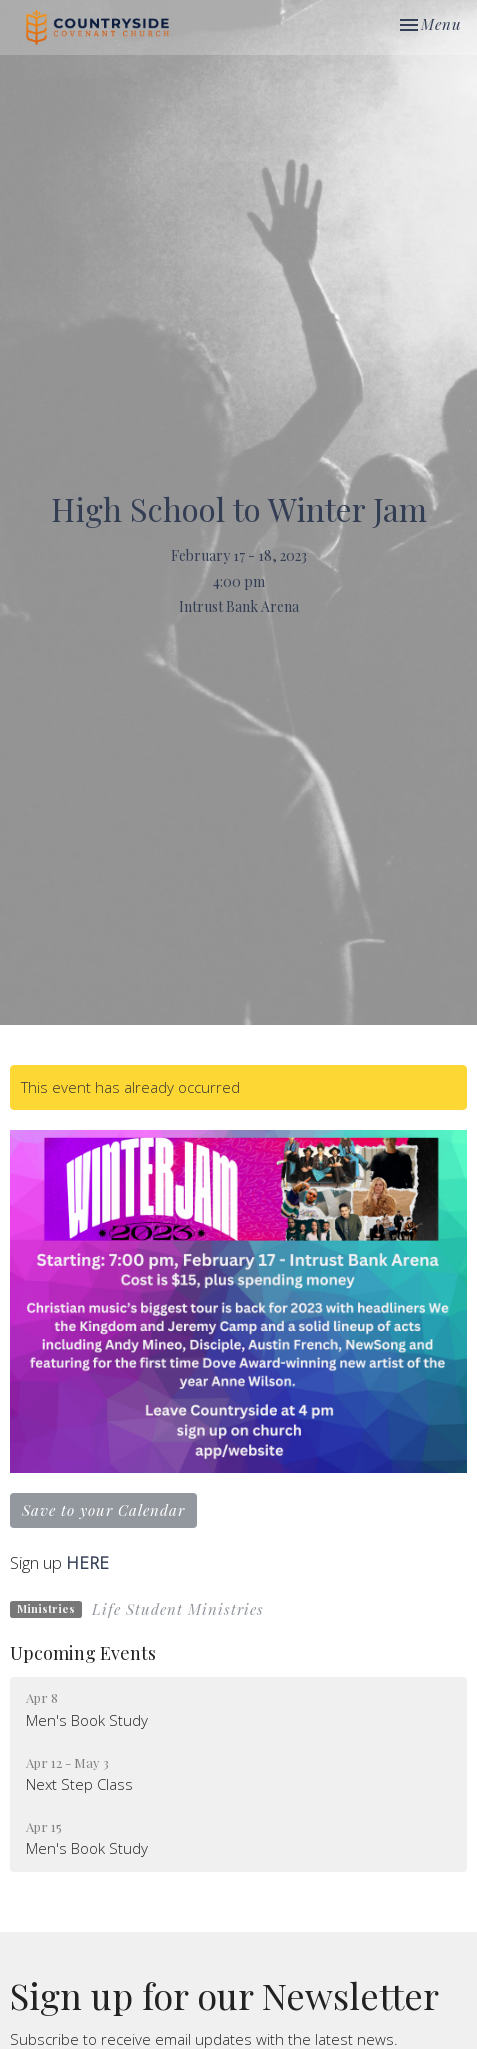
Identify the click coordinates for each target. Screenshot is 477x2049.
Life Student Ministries (178, 1609)
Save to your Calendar (103, 1510)
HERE (89, 1562)
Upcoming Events (83, 1653)
